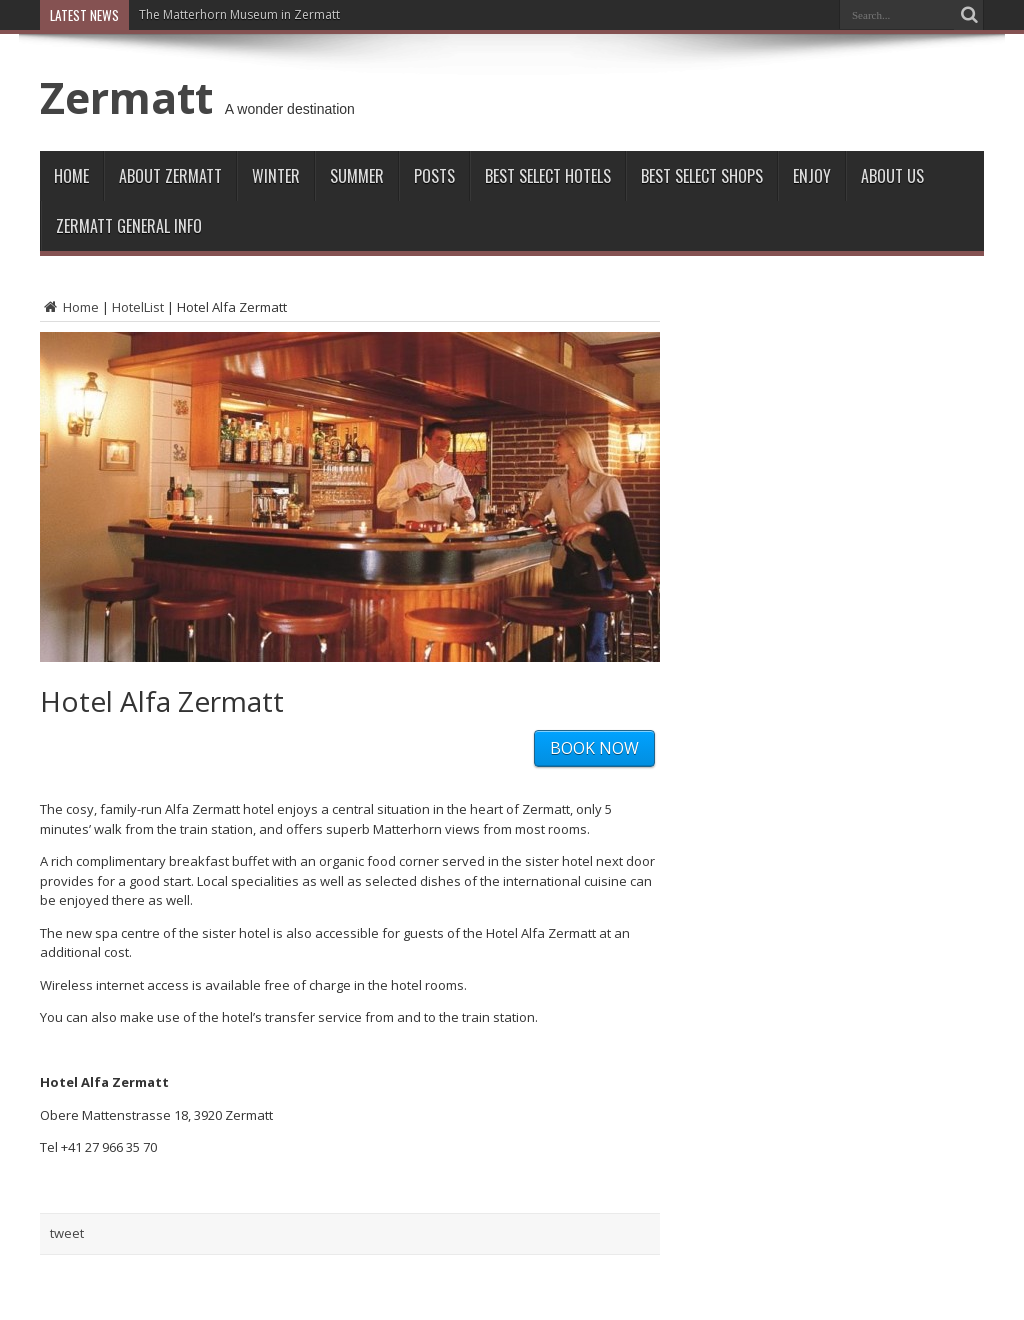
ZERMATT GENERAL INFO (129, 226)
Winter (276, 176)
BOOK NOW (594, 748)
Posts (434, 176)
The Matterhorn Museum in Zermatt (239, 14)
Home (71, 176)
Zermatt (126, 97)
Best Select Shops (702, 176)
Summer (357, 176)
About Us (892, 176)
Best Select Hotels (548, 176)
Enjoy (812, 176)
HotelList (138, 307)
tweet (67, 1233)
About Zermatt (170, 176)
